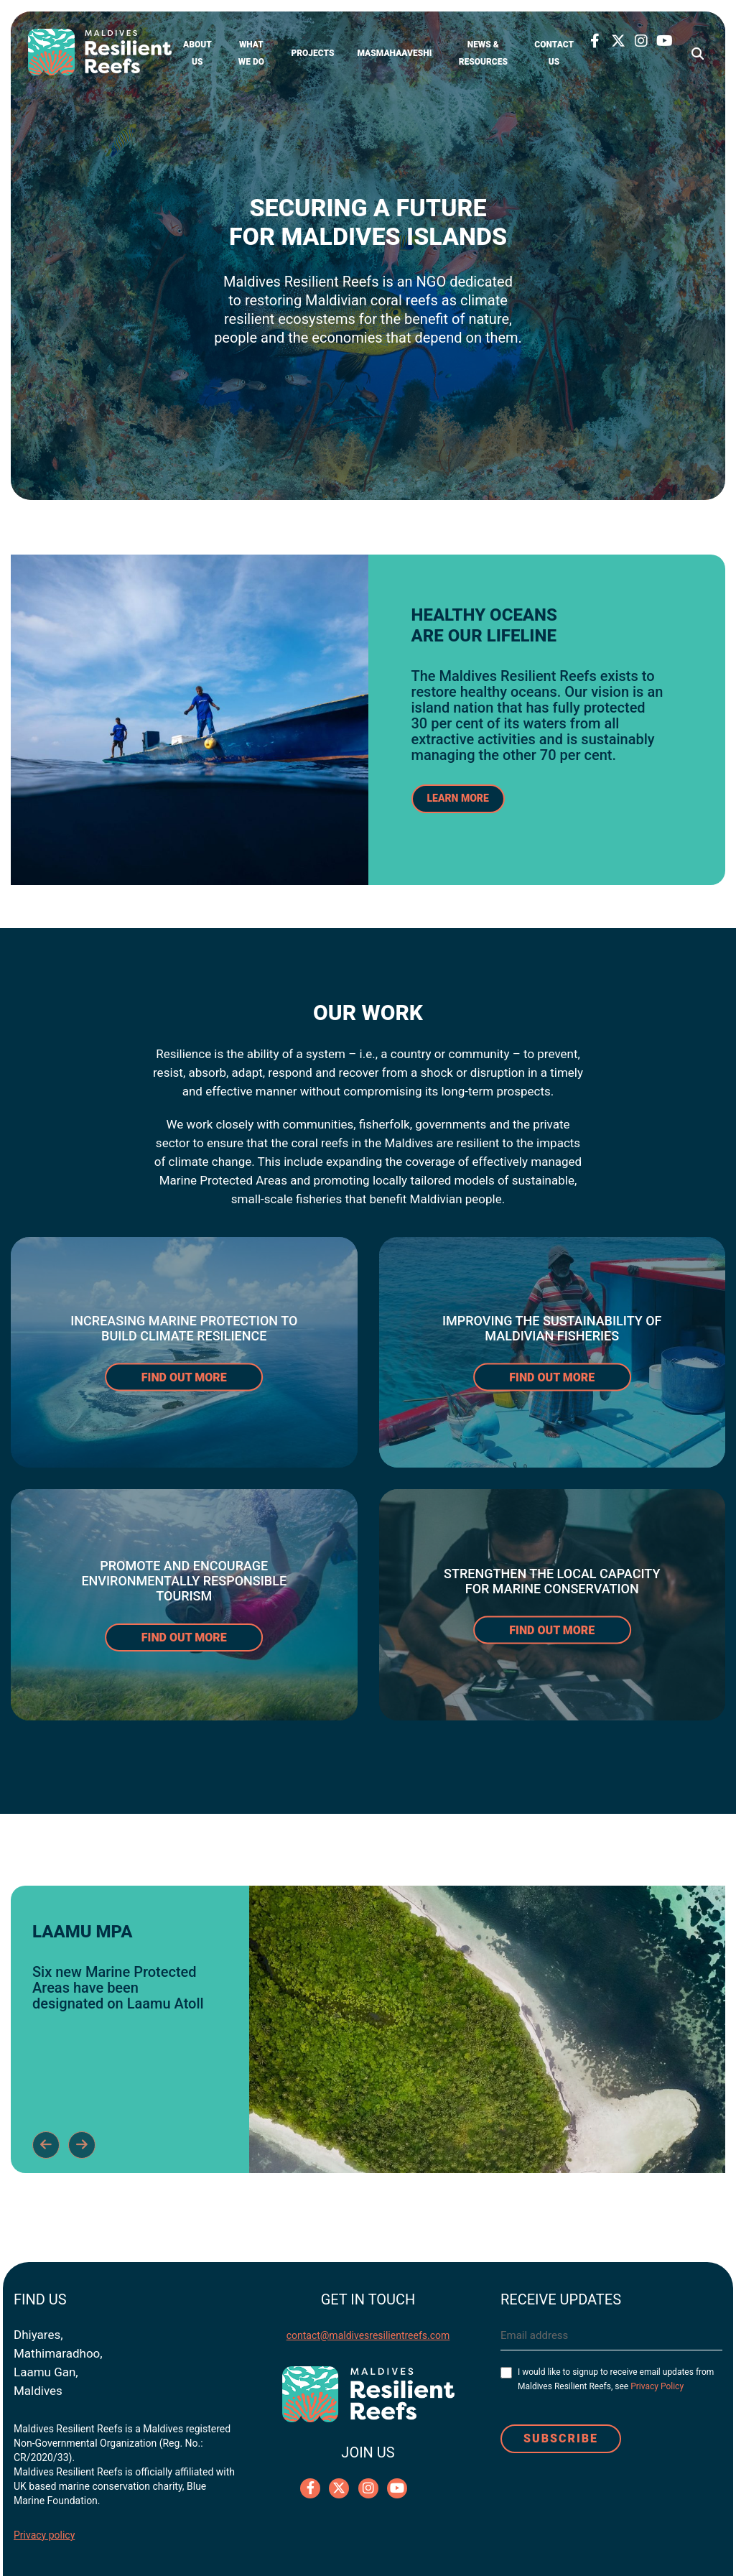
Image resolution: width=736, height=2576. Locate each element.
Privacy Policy (657, 2386)
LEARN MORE (458, 798)
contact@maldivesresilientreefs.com (368, 2335)
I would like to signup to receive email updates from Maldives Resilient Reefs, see (616, 2379)
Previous (46, 2145)
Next (82, 2145)
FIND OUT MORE (184, 1377)
